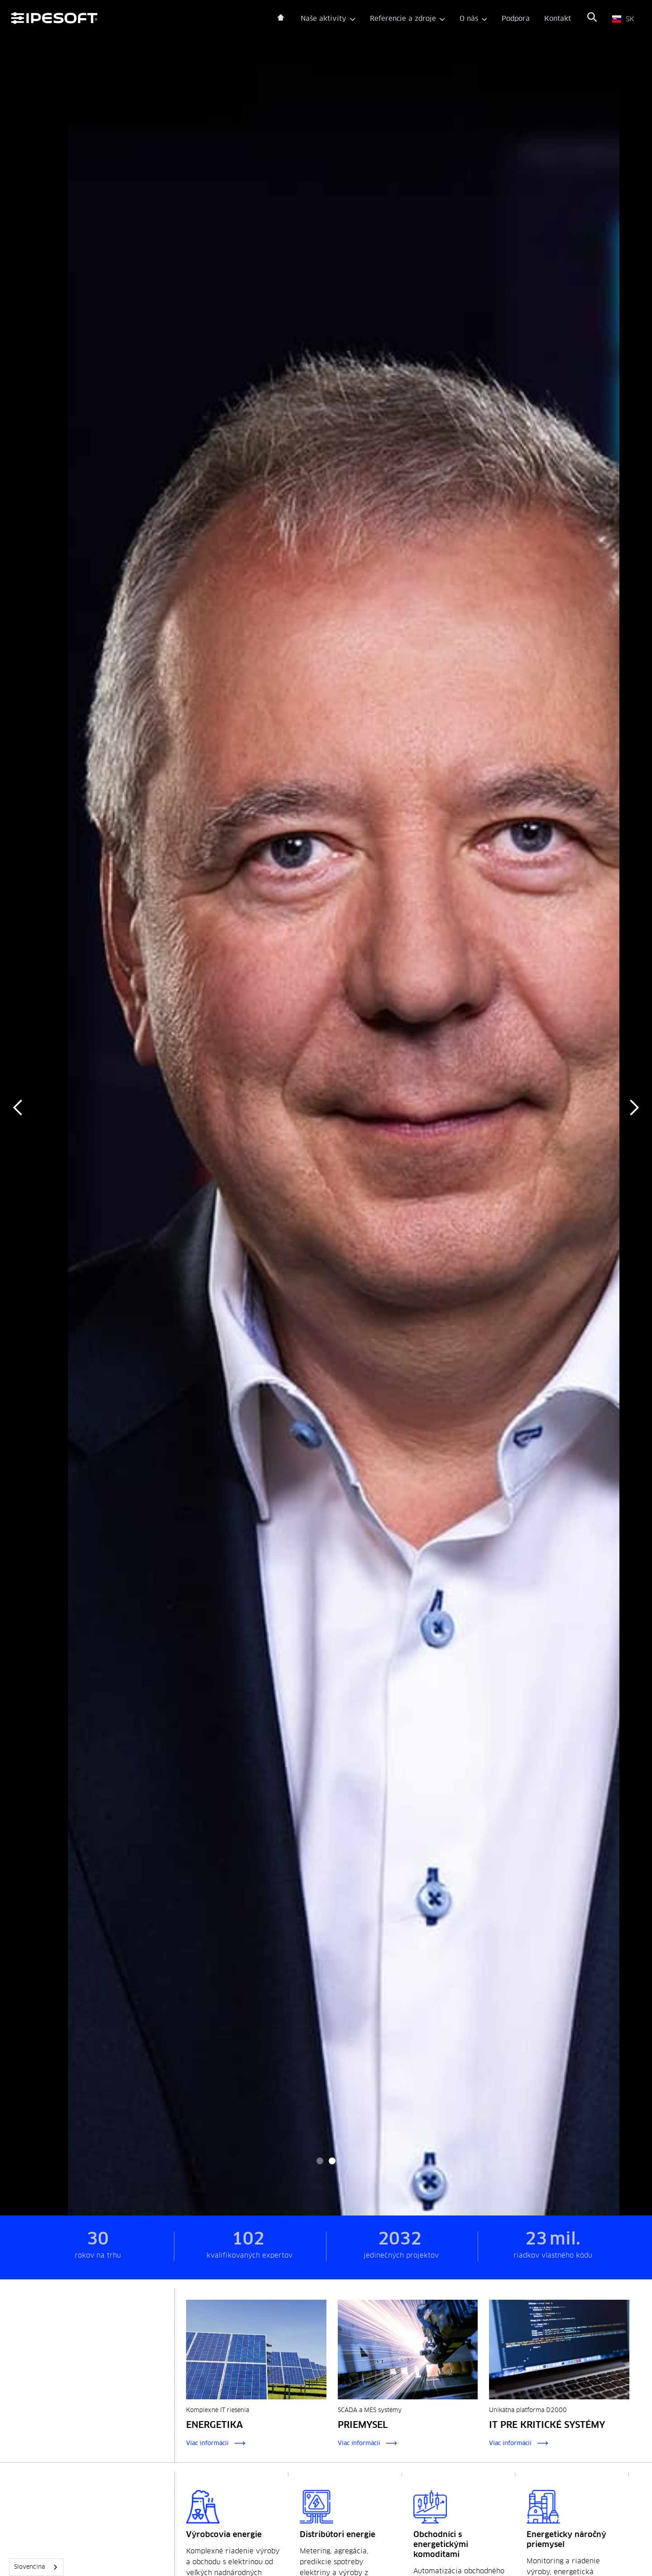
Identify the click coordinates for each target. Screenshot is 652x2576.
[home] (144, 19)
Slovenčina (29, 2567)
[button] (328, 19)
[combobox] (36, 2567)
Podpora (516, 18)
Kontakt (557, 18)
